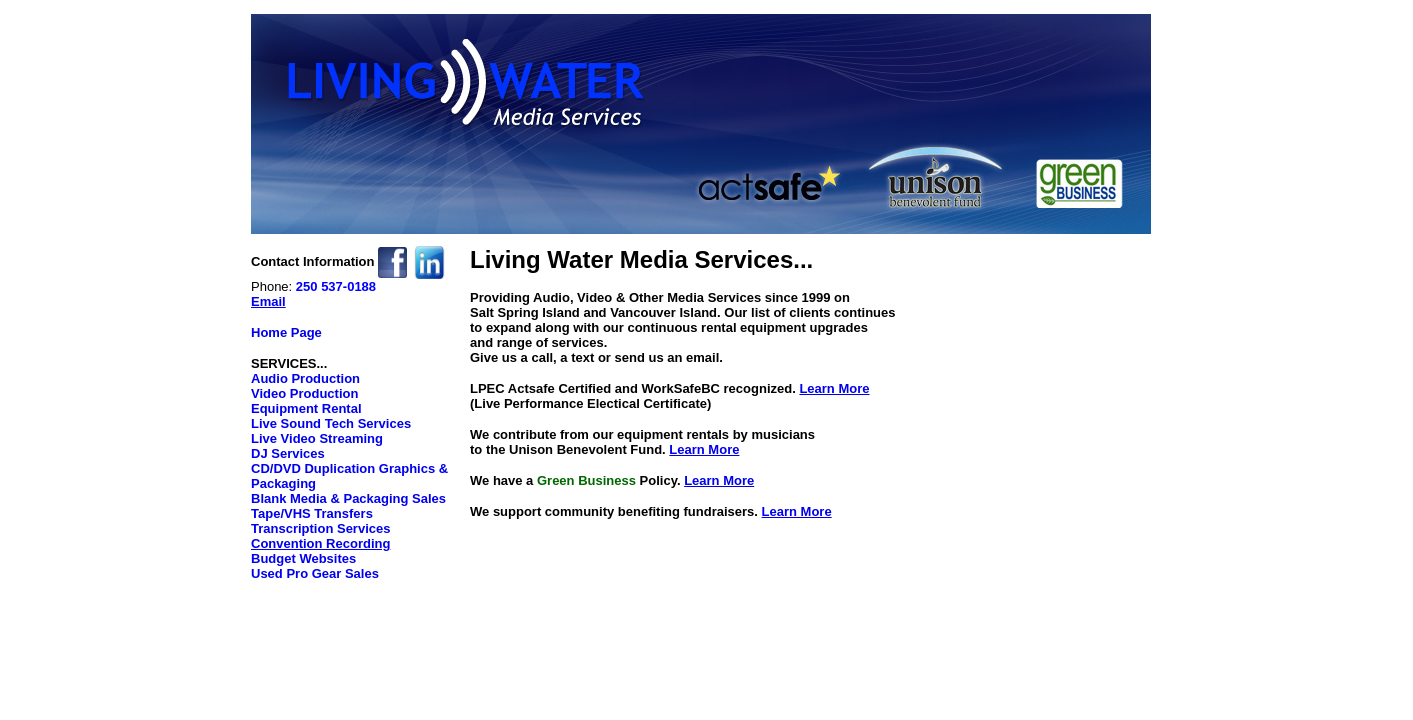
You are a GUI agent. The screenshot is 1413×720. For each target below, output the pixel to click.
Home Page (286, 332)
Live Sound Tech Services (331, 423)
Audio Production (305, 378)
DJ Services (288, 453)
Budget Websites (303, 558)
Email (268, 301)
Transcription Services (320, 528)
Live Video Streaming (317, 438)
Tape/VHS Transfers (312, 513)
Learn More (834, 388)
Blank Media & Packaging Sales (348, 498)
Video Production (304, 393)
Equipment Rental (306, 408)
